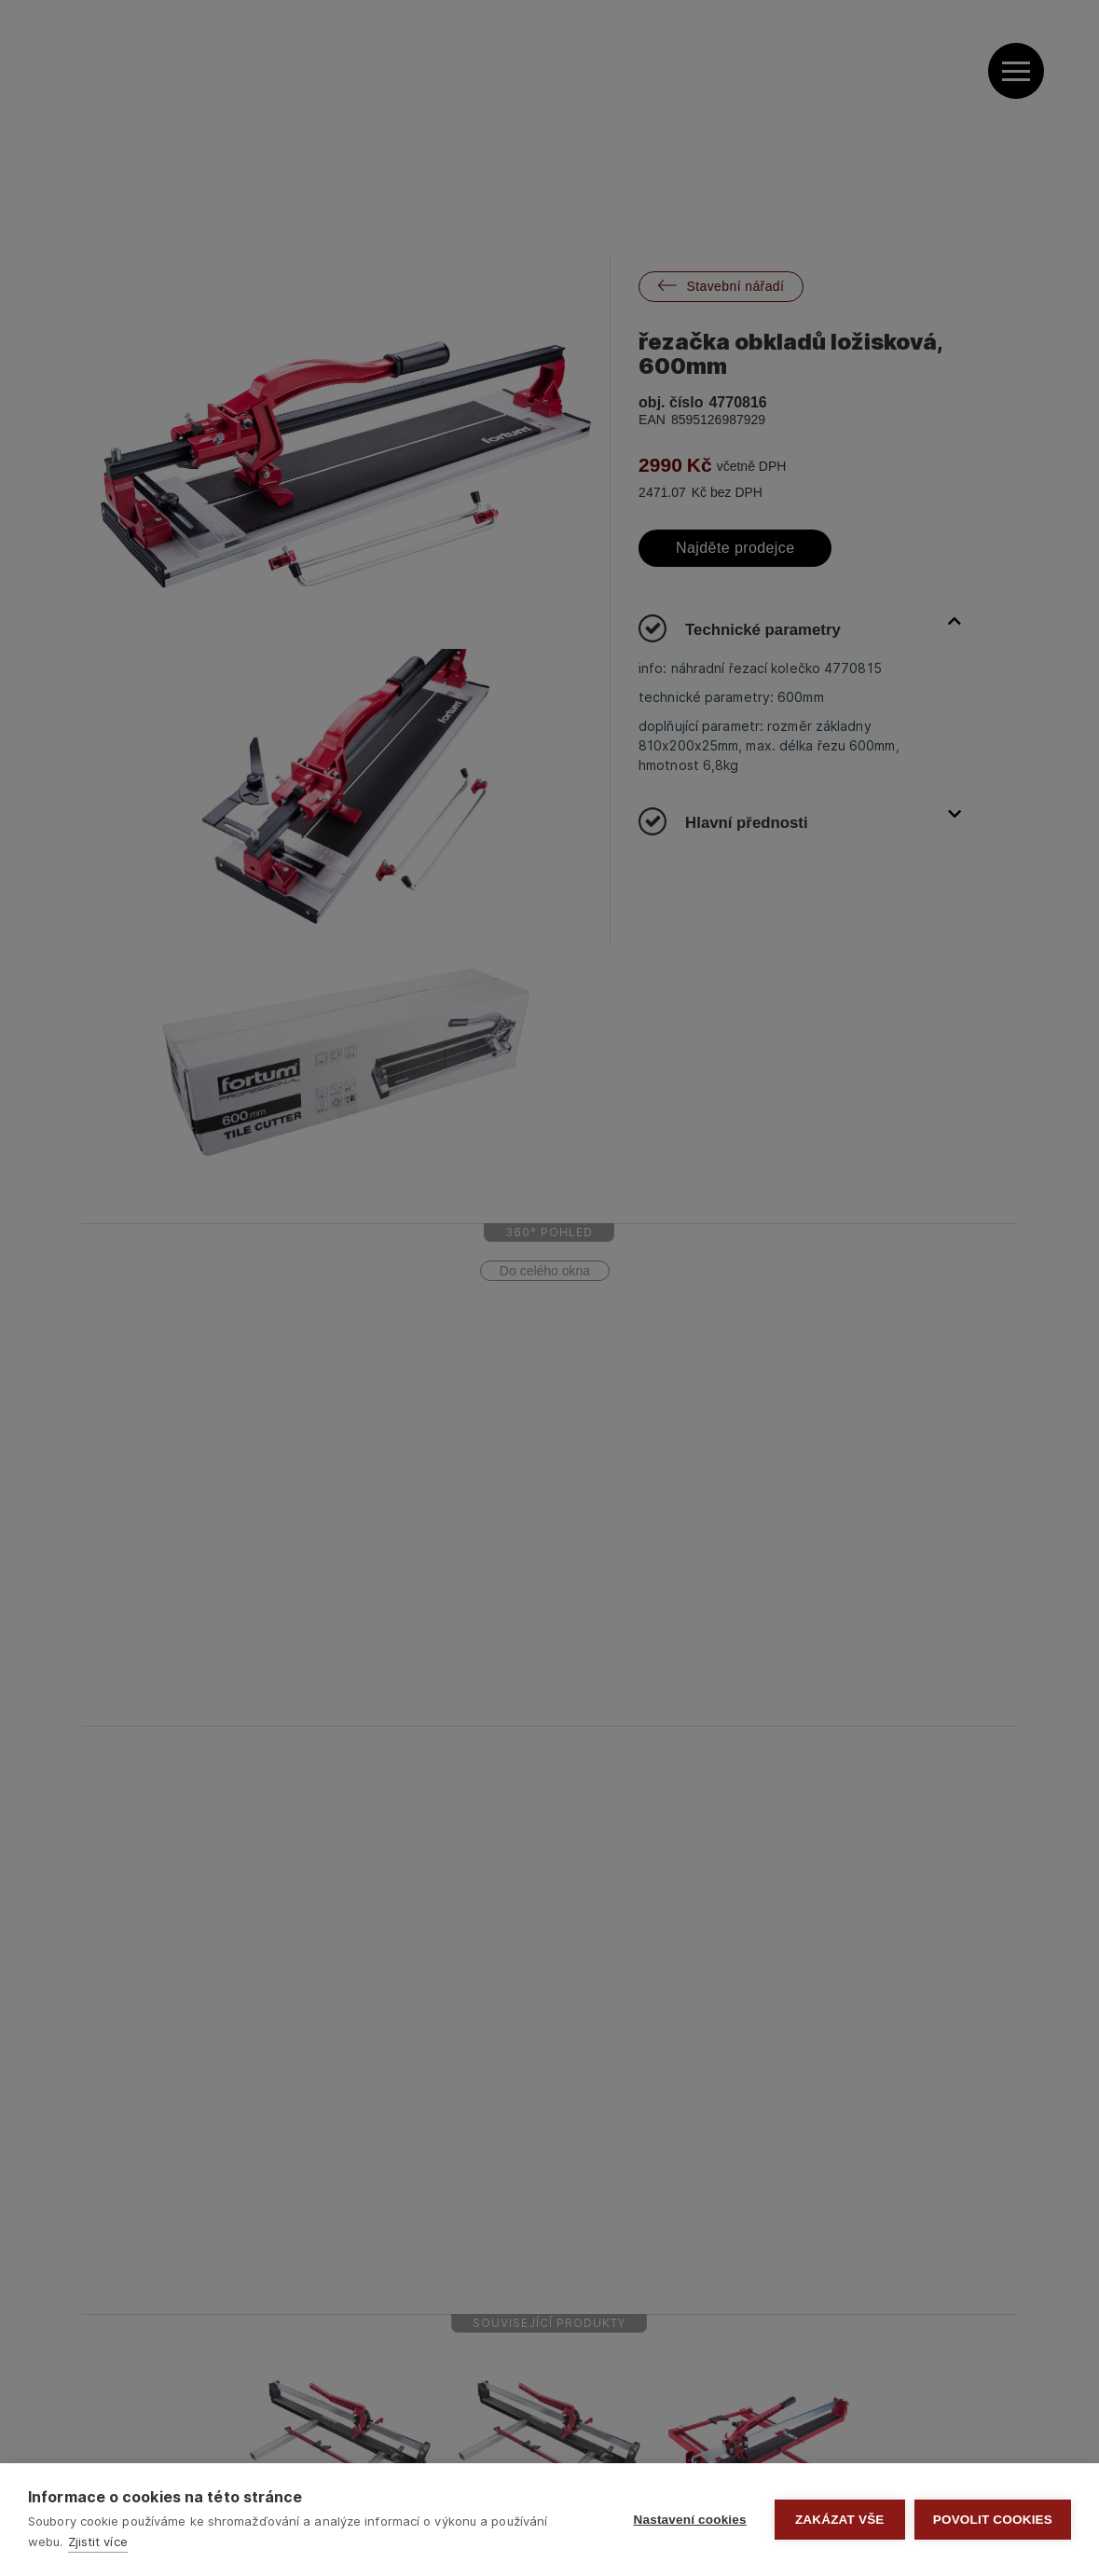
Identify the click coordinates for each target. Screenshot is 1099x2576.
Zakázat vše (840, 2520)
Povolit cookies (992, 2520)
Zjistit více (98, 2541)
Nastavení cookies (690, 2520)
